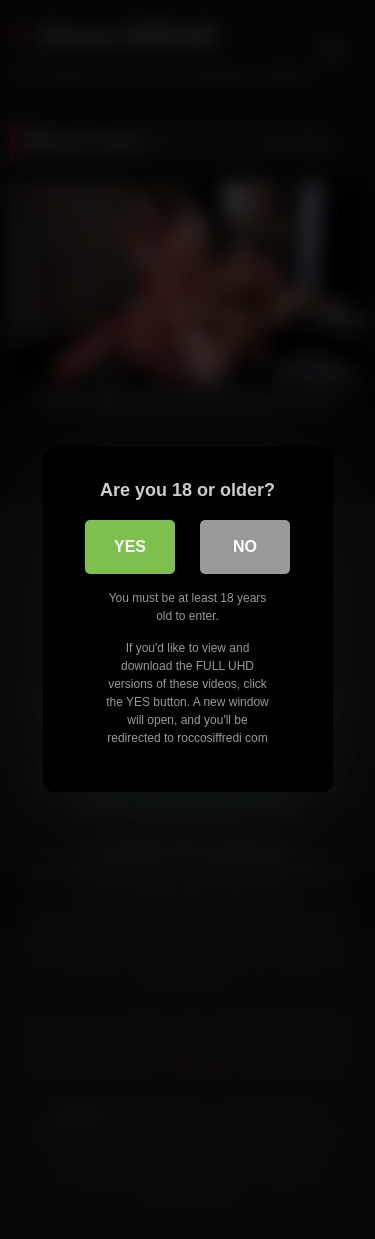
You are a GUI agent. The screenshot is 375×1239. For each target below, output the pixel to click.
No (245, 546)
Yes (130, 546)
